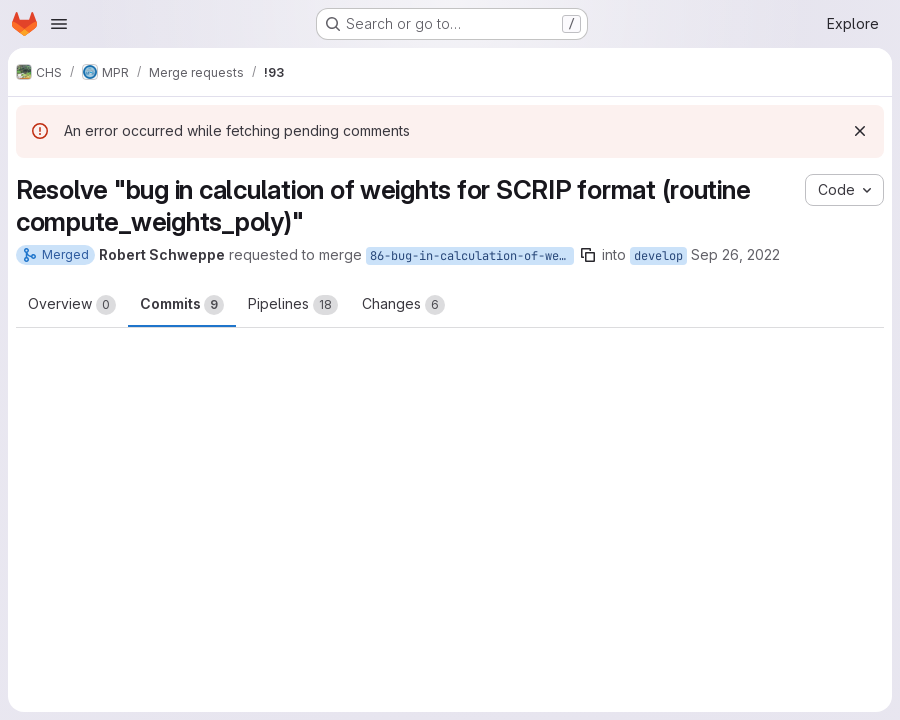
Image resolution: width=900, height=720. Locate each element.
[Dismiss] (860, 131)
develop (658, 256)
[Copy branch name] (588, 255)
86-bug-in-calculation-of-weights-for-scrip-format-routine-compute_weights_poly (472, 256)
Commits (182, 305)
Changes (403, 305)
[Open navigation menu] (59, 24)
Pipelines (293, 305)
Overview (72, 305)
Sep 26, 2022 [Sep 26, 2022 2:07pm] (735, 254)
